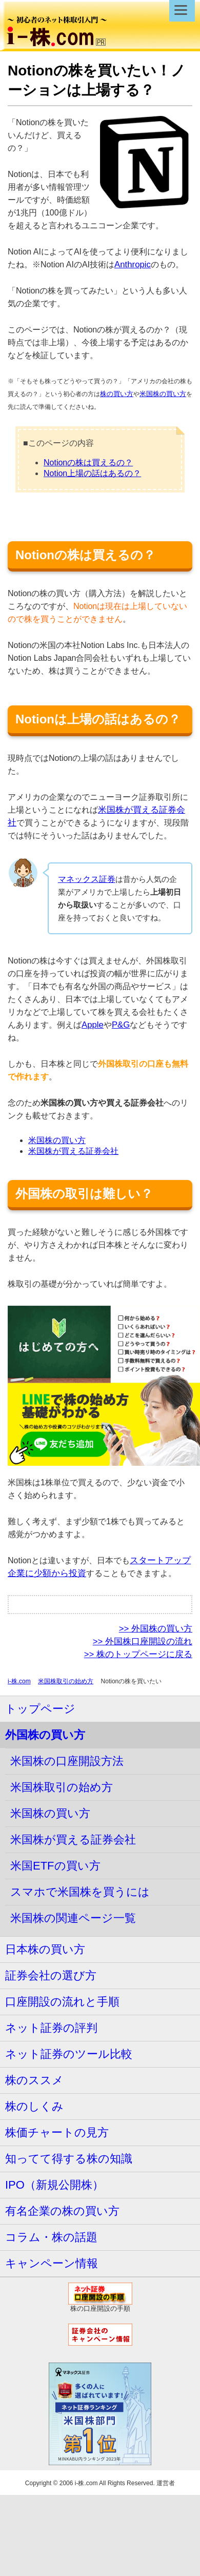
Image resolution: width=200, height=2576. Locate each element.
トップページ (40, 1708)
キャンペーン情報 (51, 2263)
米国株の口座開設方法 (67, 1761)
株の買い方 (116, 394)
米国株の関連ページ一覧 (73, 1918)
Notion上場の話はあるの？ (92, 473)
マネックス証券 (86, 879)
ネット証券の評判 (51, 2027)
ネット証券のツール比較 (68, 2054)
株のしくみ (34, 2106)
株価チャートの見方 (57, 2132)
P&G (121, 1025)
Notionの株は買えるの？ (88, 462)
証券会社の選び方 (50, 1975)
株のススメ (34, 2080)
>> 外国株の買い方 (155, 1629)
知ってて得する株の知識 (68, 2158)
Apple (93, 1025)
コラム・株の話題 (51, 2237)
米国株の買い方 (162, 394)
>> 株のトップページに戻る (138, 1654)
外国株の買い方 (45, 1734)
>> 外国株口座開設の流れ (142, 1641)
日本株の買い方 (45, 1949)
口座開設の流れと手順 (62, 2001)
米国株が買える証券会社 (73, 1151)
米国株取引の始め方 (65, 1681)
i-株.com (19, 1681)
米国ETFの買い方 (55, 1865)
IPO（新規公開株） (54, 2184)
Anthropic (132, 264)
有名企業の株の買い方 (62, 2211)
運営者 (165, 2483)
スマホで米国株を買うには (80, 1891)
